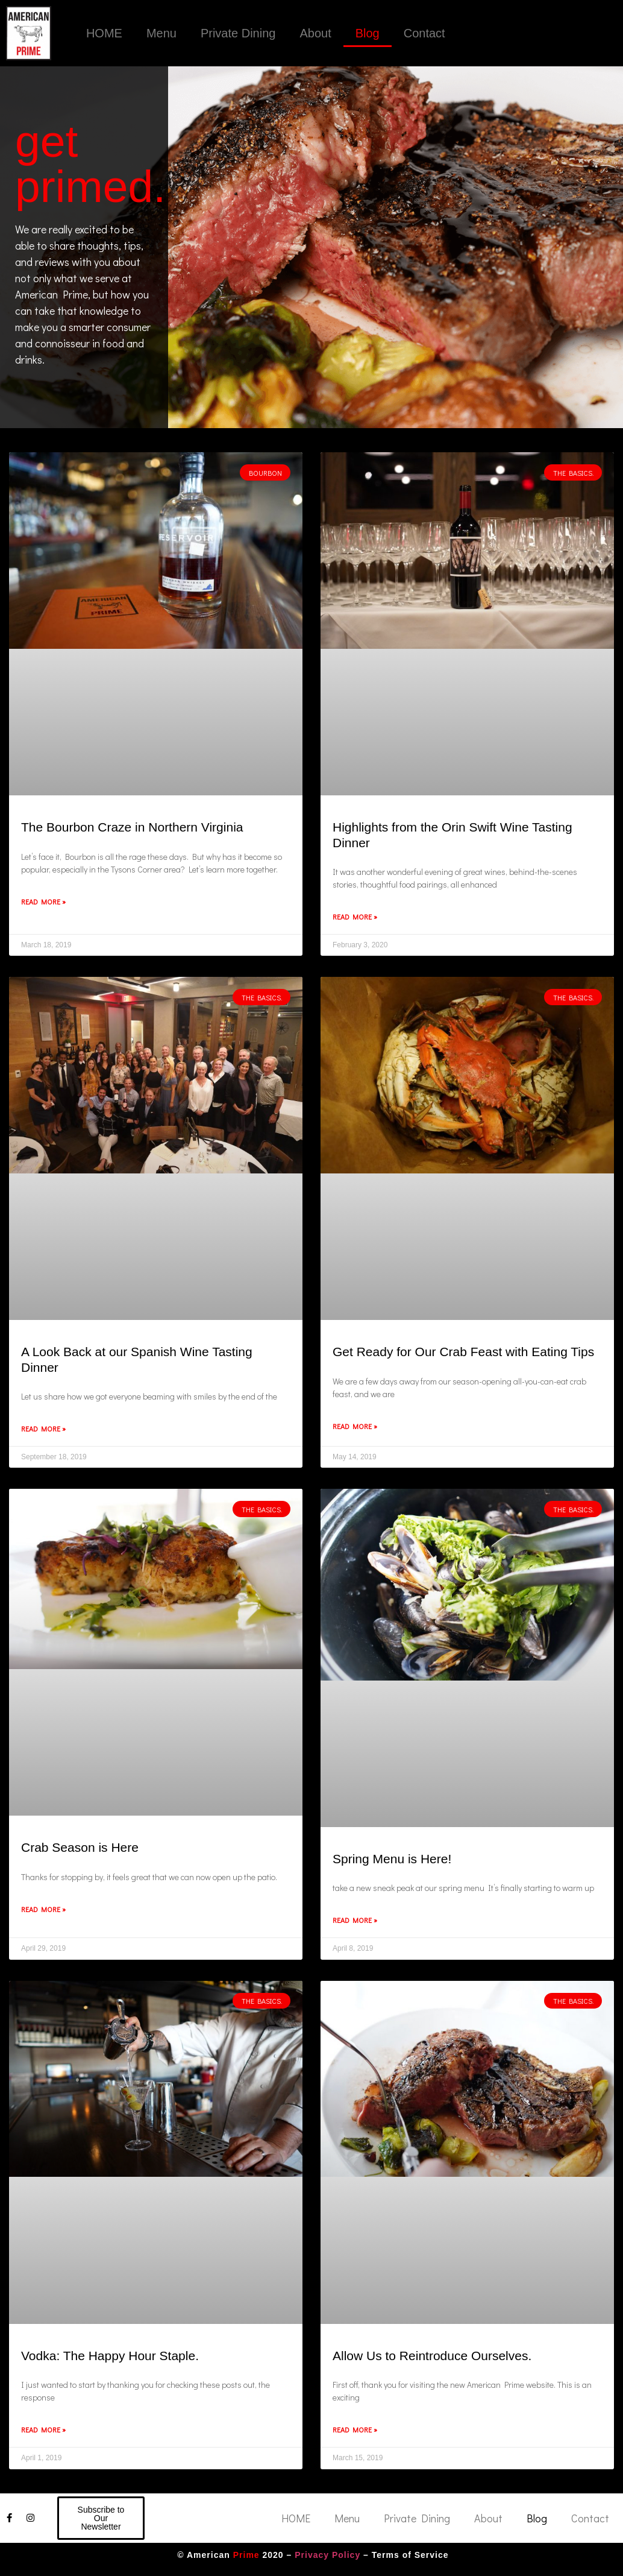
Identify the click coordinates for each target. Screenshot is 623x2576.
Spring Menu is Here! (392, 1859)
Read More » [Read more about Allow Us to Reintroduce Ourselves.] (355, 2429)
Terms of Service (410, 2555)
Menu (161, 33)
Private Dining (238, 33)
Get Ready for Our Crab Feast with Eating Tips (463, 1352)
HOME (104, 33)
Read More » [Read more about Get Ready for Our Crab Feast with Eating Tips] (355, 1426)
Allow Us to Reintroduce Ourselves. (432, 2356)
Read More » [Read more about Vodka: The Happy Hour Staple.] (43, 2429)
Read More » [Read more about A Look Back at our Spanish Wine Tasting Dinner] (43, 1428)
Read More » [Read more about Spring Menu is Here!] (355, 1920)
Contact (424, 33)
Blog (367, 33)
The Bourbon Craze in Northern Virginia (132, 827)
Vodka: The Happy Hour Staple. (110, 2356)
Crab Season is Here (80, 1847)
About (315, 33)
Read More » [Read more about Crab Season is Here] (43, 1909)
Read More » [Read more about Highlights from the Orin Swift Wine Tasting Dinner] (355, 916)
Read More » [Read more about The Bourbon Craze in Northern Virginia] (43, 901)
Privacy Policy (327, 2555)
